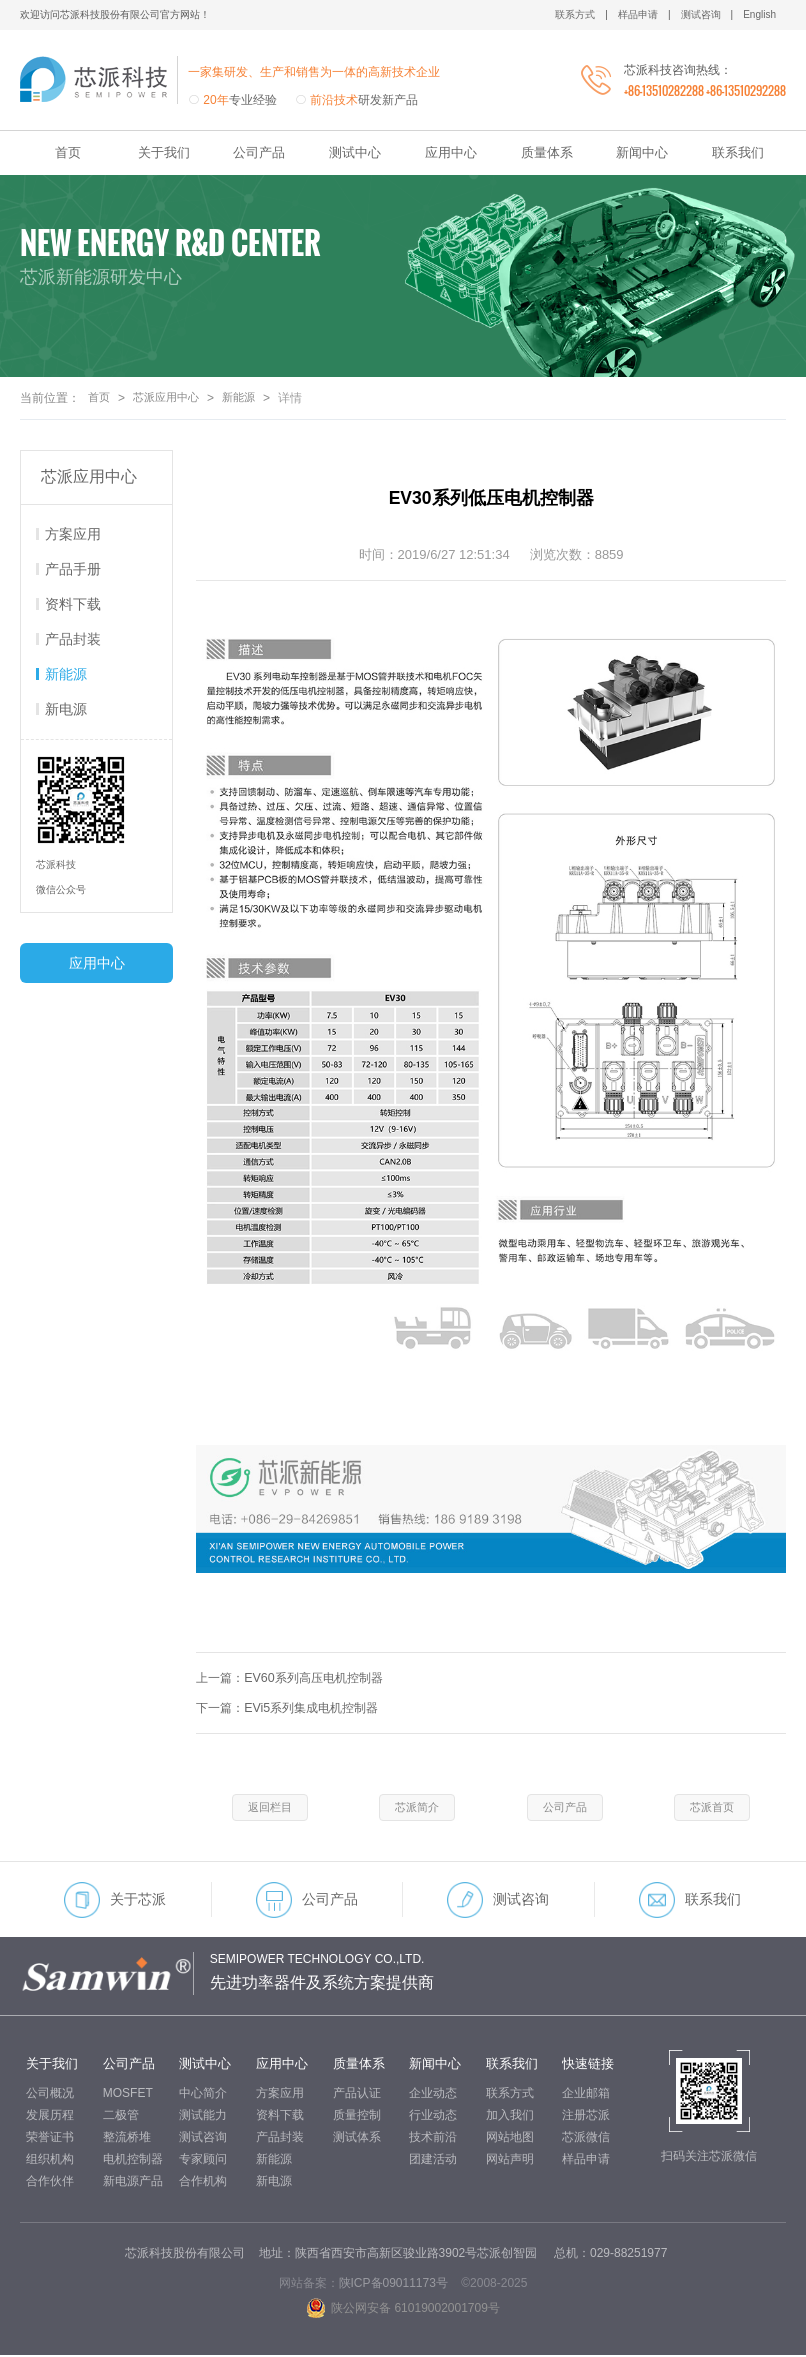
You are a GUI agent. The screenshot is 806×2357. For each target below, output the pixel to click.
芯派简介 (417, 1808)
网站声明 (510, 2161)
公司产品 (259, 152)
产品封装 (73, 639)
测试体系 (357, 2139)
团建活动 (433, 2161)
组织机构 (50, 2161)
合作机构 (203, 2183)
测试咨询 (498, 1902)
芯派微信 (586, 2139)
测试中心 (355, 152)
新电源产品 (133, 2183)
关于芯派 (115, 1902)
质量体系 (547, 152)
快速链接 (588, 2065)
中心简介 (203, 2095)
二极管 (121, 2117)
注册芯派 (586, 2117)
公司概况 (50, 2095)
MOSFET (128, 2095)
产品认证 (357, 2095)
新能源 (248, 398)
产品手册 (73, 569)
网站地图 (510, 2139)
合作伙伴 (50, 2183)
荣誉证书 (50, 2139)
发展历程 (50, 2117)
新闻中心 (642, 152)
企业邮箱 (586, 2095)
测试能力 (203, 2117)
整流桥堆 (127, 2139)
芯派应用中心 (171, 398)
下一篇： (294, 1707)
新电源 (66, 709)
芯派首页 (712, 1808)
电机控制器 (133, 2161)
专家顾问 (203, 2161)
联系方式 (510, 2095)
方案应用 (73, 534)
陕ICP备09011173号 (393, 2285)
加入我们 (510, 2117)
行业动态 (433, 2117)
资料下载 (73, 604)
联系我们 (738, 152)
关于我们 (164, 152)
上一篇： (296, 1677)
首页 (68, 152)
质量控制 (357, 2117)
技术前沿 (433, 2139)
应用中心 (451, 152)
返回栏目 (270, 1808)
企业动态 (433, 2095)
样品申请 (586, 2161)
